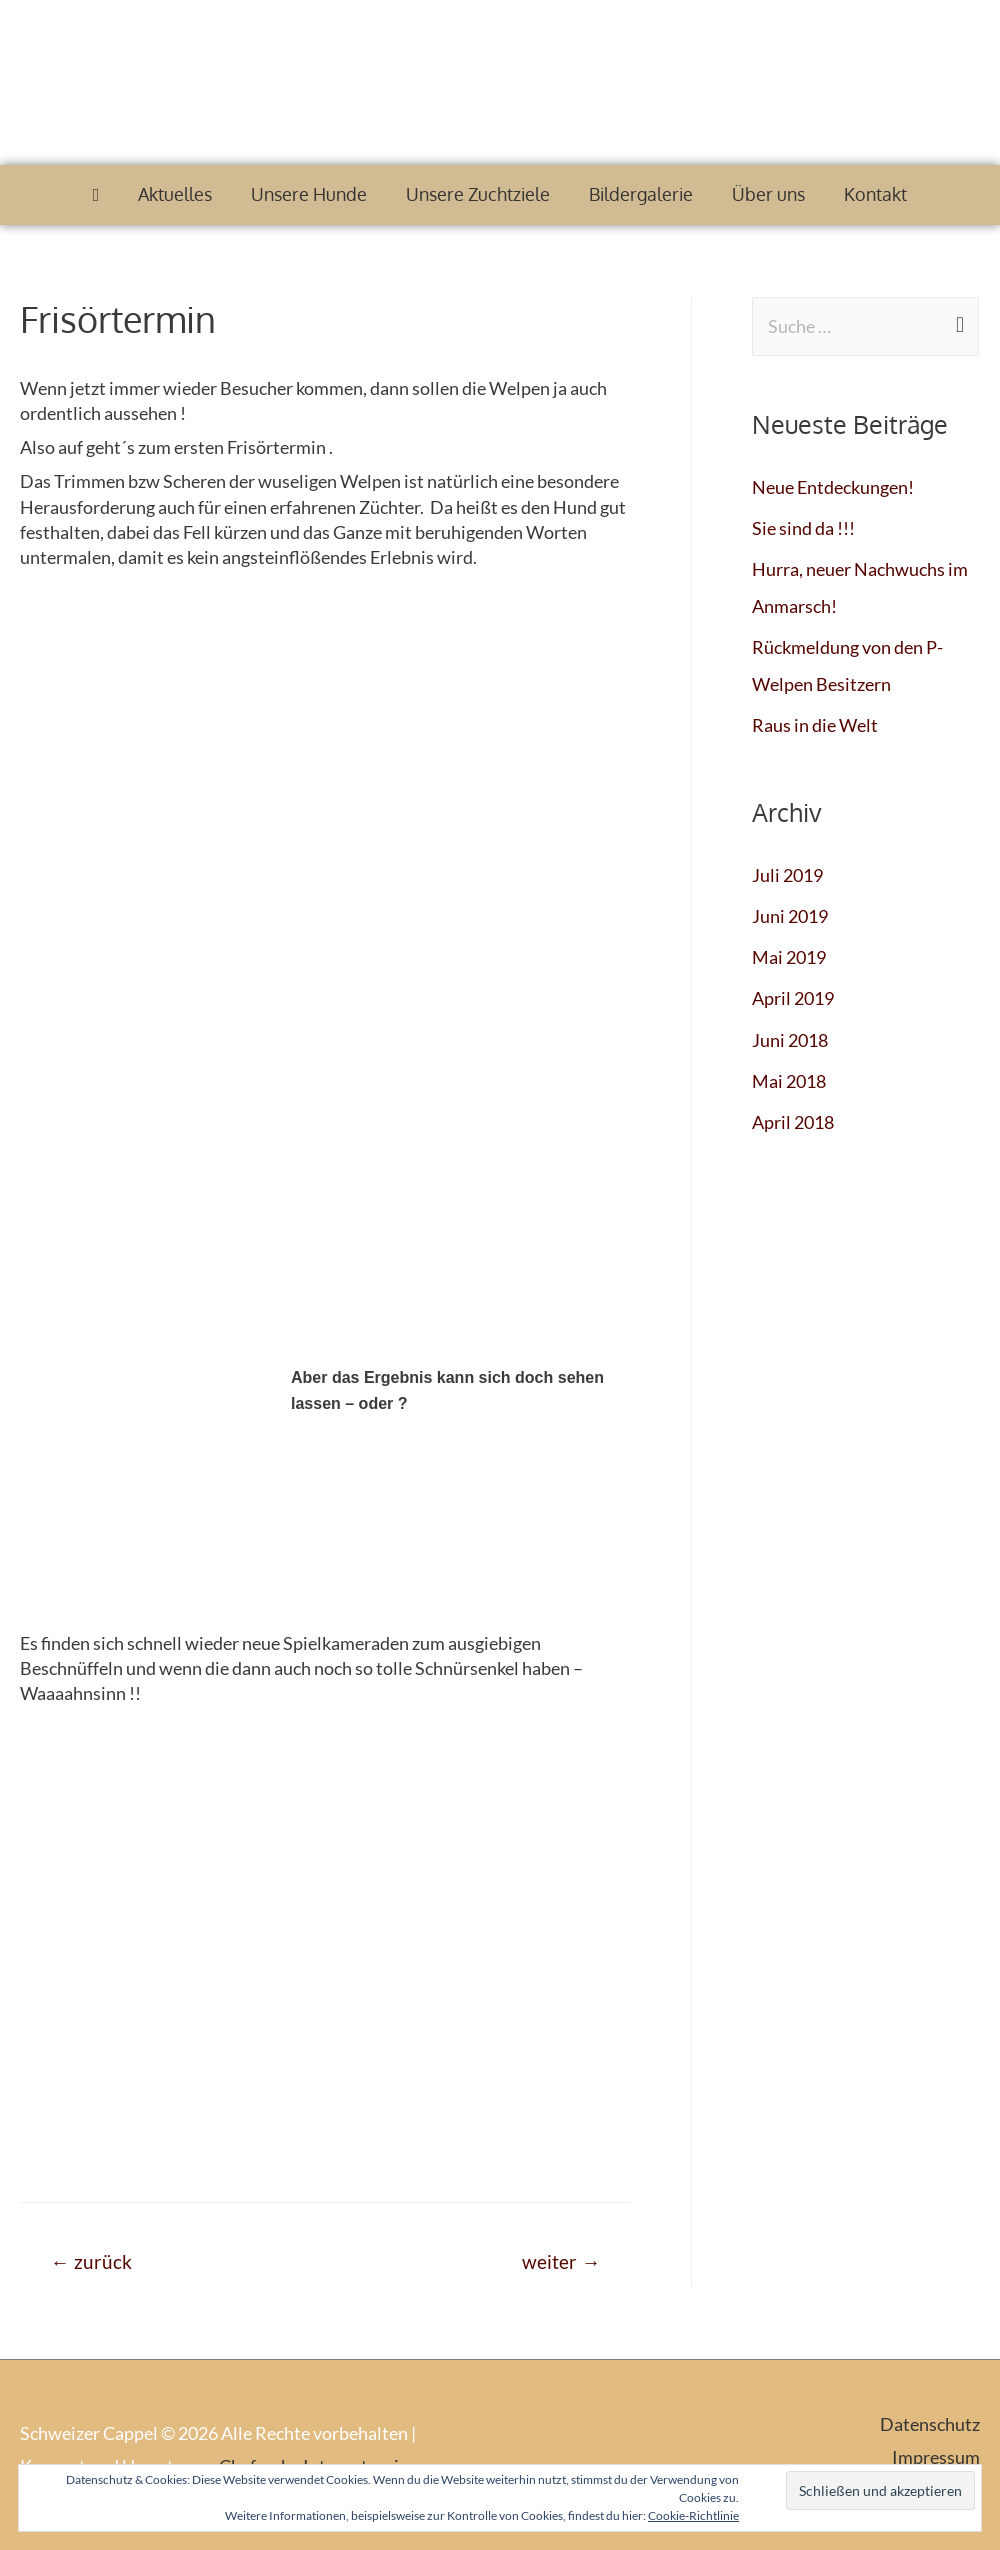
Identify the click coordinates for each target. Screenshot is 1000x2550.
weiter (561, 2261)
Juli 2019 (787, 870)
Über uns (768, 194)
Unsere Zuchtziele (478, 194)
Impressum (936, 2458)
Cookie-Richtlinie (693, 2515)
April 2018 (793, 1113)
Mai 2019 (789, 951)
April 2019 (793, 991)
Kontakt (875, 194)
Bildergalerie (641, 194)
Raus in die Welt (815, 721)
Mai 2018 (789, 1072)
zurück (91, 2261)
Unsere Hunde (309, 194)
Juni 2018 (790, 1032)
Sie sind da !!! (803, 527)
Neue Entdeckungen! (833, 487)
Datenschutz (930, 2424)
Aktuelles (175, 194)
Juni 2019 (790, 910)
